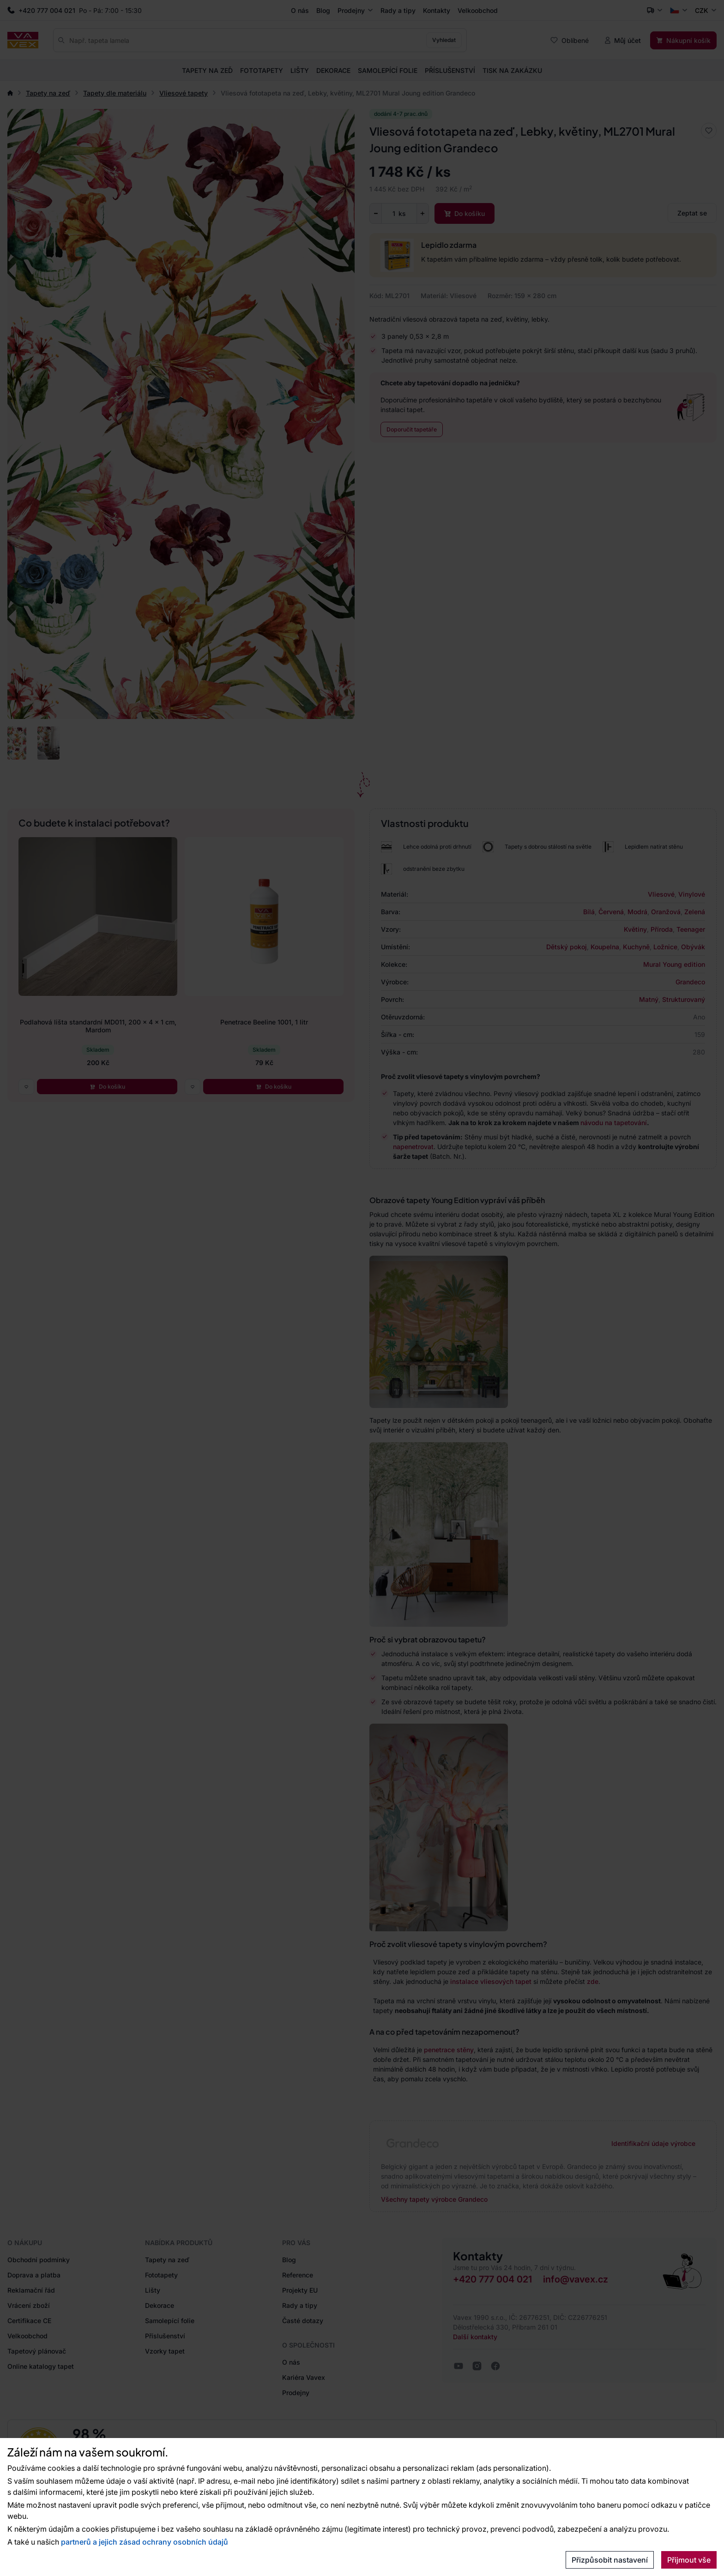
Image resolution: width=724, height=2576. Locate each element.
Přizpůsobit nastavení (610, 2559)
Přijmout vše (689, 2559)
